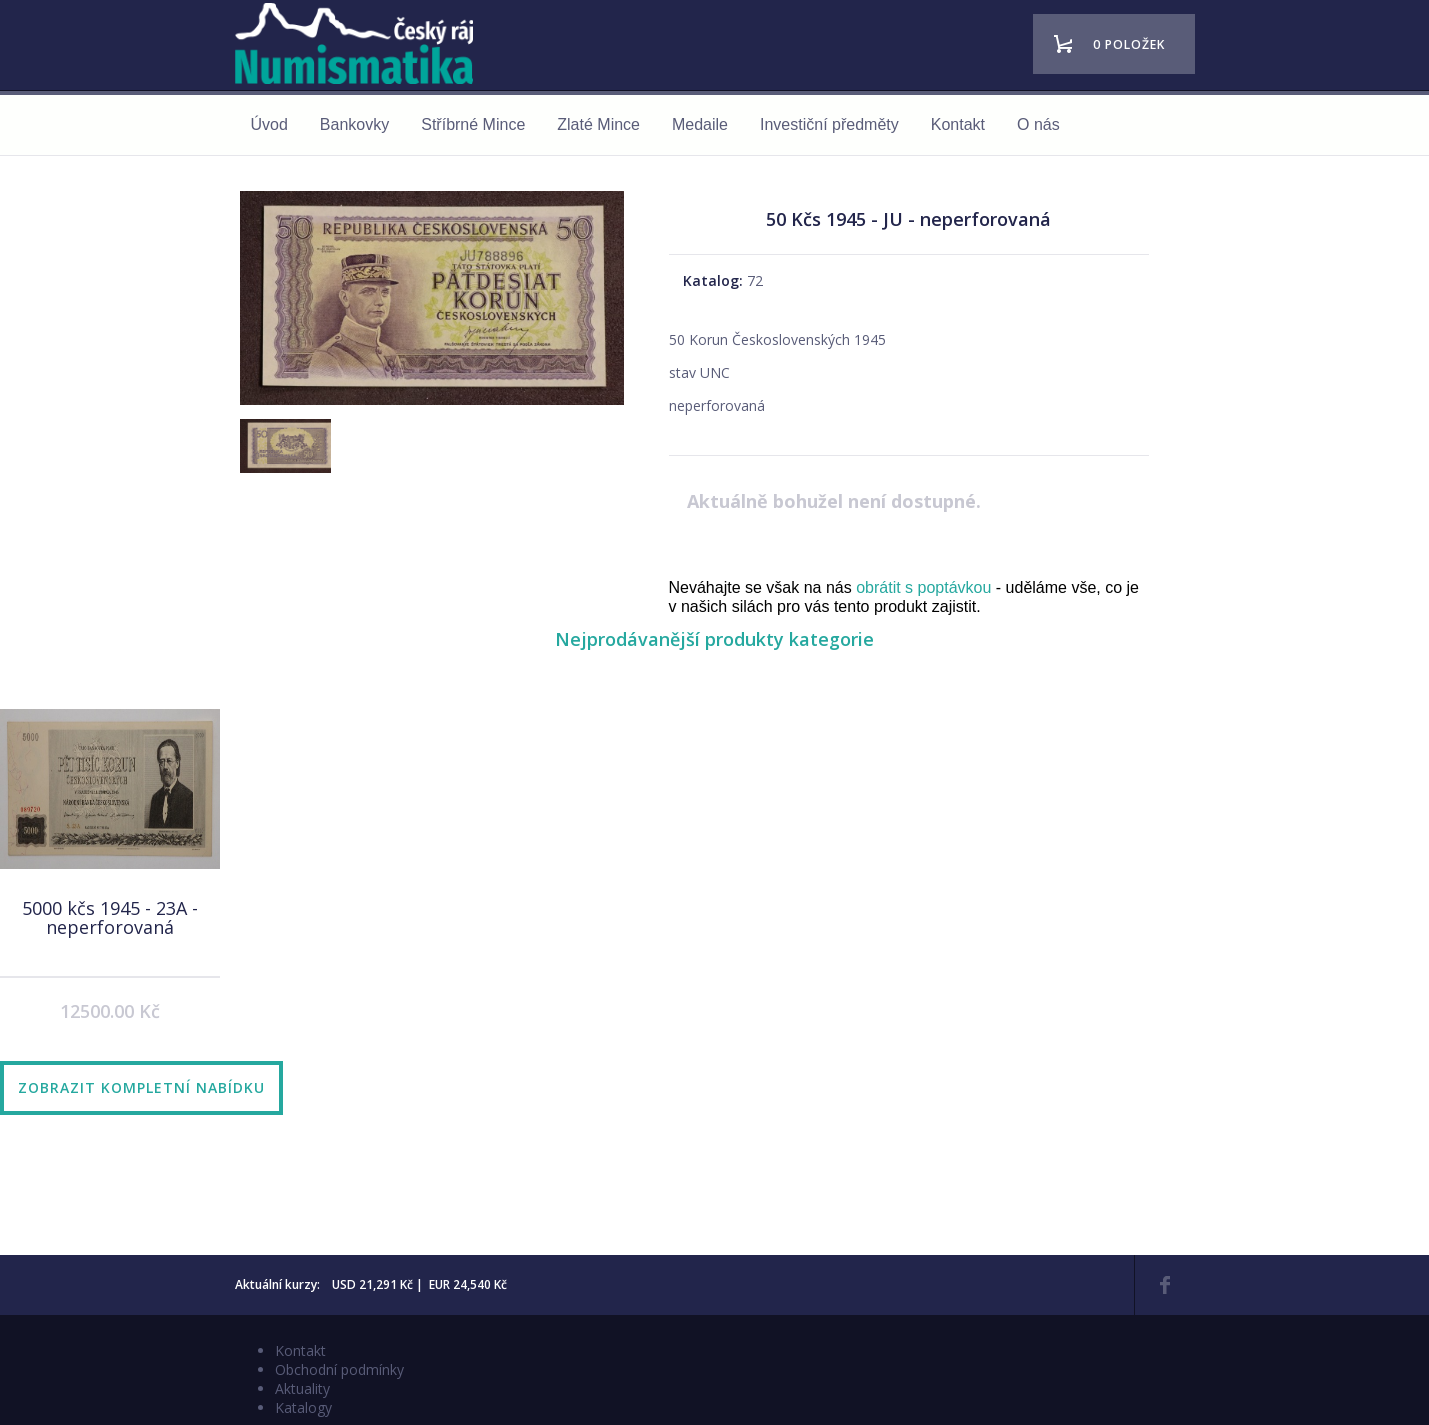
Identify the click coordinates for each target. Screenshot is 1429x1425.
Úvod (269, 124)
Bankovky (354, 124)
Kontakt (958, 124)
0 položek (1129, 44)
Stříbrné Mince (473, 124)
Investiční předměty (829, 124)
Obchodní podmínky (339, 1369)
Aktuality (302, 1388)
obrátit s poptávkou (923, 587)
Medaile (700, 124)
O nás (1038, 124)
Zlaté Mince (598, 124)
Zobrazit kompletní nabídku (141, 1087)
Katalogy (303, 1407)
